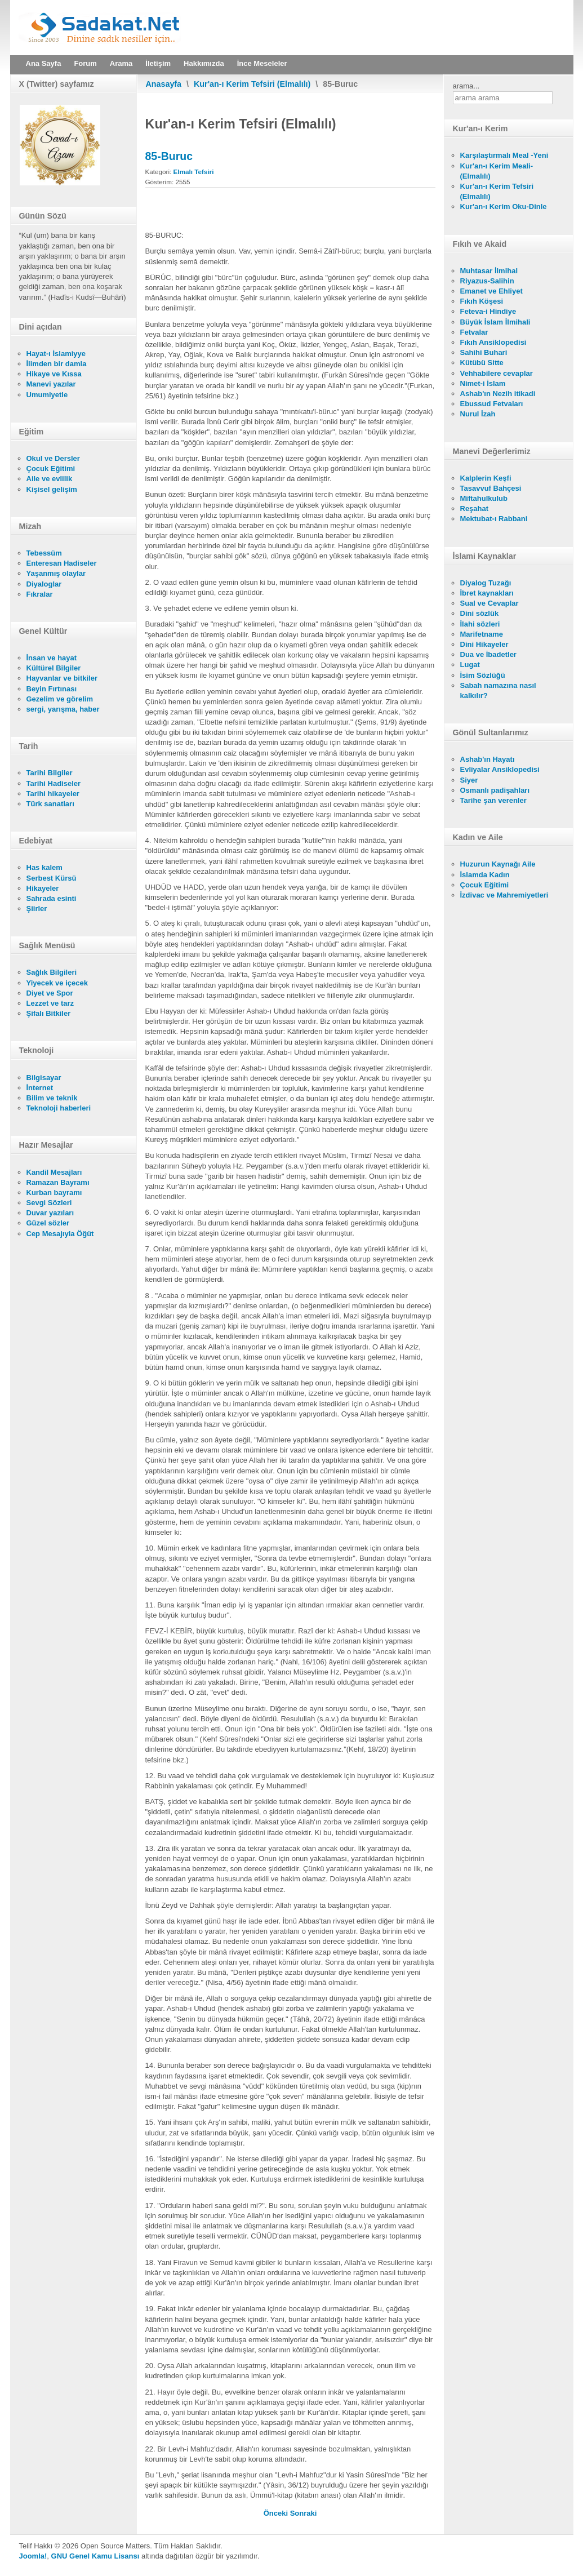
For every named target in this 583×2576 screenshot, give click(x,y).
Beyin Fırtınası (51, 689)
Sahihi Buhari (484, 352)
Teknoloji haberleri (58, 1108)
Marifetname (482, 634)
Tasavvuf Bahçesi (491, 488)
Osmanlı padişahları (495, 790)
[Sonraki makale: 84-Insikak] (303, 2513)
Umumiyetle (47, 394)
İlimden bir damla (56, 363)
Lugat (470, 664)
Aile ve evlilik (49, 478)
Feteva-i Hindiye (488, 311)
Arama (121, 63)
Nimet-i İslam (483, 383)
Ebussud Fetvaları (491, 403)
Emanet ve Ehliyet (491, 291)
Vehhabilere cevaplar (496, 373)
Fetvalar (474, 332)
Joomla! (33, 2556)
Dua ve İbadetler (488, 654)
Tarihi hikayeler (52, 793)
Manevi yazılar (51, 384)
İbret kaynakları (487, 593)
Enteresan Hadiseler (61, 563)
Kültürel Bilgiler (53, 668)
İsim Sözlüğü (482, 675)
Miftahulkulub (484, 498)
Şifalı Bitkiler (48, 1013)
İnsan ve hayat (51, 658)
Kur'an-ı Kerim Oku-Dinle (503, 206)
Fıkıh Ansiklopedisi (493, 342)
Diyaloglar (44, 584)
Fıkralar (39, 594)
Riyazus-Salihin (487, 281)
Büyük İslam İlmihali (495, 322)
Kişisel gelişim (51, 489)
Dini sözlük (479, 613)
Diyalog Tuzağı (485, 583)
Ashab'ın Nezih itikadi (498, 393)
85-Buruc (169, 156)
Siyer (469, 780)
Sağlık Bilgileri (51, 972)
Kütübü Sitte (482, 362)
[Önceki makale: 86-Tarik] (277, 2513)
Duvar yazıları (50, 1213)
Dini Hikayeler (484, 644)
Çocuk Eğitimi (50, 468)
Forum (85, 63)
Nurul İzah (478, 414)
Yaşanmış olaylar (56, 573)
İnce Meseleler (262, 63)
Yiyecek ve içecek (57, 983)
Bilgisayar (43, 1077)
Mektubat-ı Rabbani (494, 518)
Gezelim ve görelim (60, 699)
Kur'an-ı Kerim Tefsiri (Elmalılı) (252, 83)
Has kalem (44, 867)
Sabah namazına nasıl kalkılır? (498, 690)
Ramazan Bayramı (58, 1182)
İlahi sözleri (480, 624)
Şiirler (36, 908)
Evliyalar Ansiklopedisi (500, 769)
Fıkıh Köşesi (482, 301)
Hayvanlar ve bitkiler (61, 678)
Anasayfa (164, 83)
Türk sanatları (50, 804)
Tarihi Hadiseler (53, 783)
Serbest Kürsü (51, 878)
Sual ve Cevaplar (489, 603)
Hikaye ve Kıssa (54, 374)
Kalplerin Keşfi (485, 478)
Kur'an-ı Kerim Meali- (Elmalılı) (496, 171)
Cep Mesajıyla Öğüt (60, 1233)
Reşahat (474, 508)
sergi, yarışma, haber (63, 709)
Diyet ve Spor (49, 993)
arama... (466, 86)
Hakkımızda (204, 63)
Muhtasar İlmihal (489, 271)
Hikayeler (42, 888)
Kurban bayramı (54, 1192)
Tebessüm (44, 553)
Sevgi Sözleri (49, 1202)
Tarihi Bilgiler (49, 773)
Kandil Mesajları (54, 1172)
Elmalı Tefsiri (193, 171)
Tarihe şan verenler (493, 800)
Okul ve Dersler (53, 458)
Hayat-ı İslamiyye (56, 353)
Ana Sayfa (43, 63)
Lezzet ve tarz (50, 1003)
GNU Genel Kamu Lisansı (95, 2556)
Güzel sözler (48, 1223)
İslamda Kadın (485, 874)
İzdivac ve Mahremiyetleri (504, 895)
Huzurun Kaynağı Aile (498, 864)
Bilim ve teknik (52, 1098)
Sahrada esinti (51, 898)
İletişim (158, 63)
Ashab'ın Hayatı (487, 759)
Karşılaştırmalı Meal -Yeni (504, 155)
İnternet (40, 1087)
